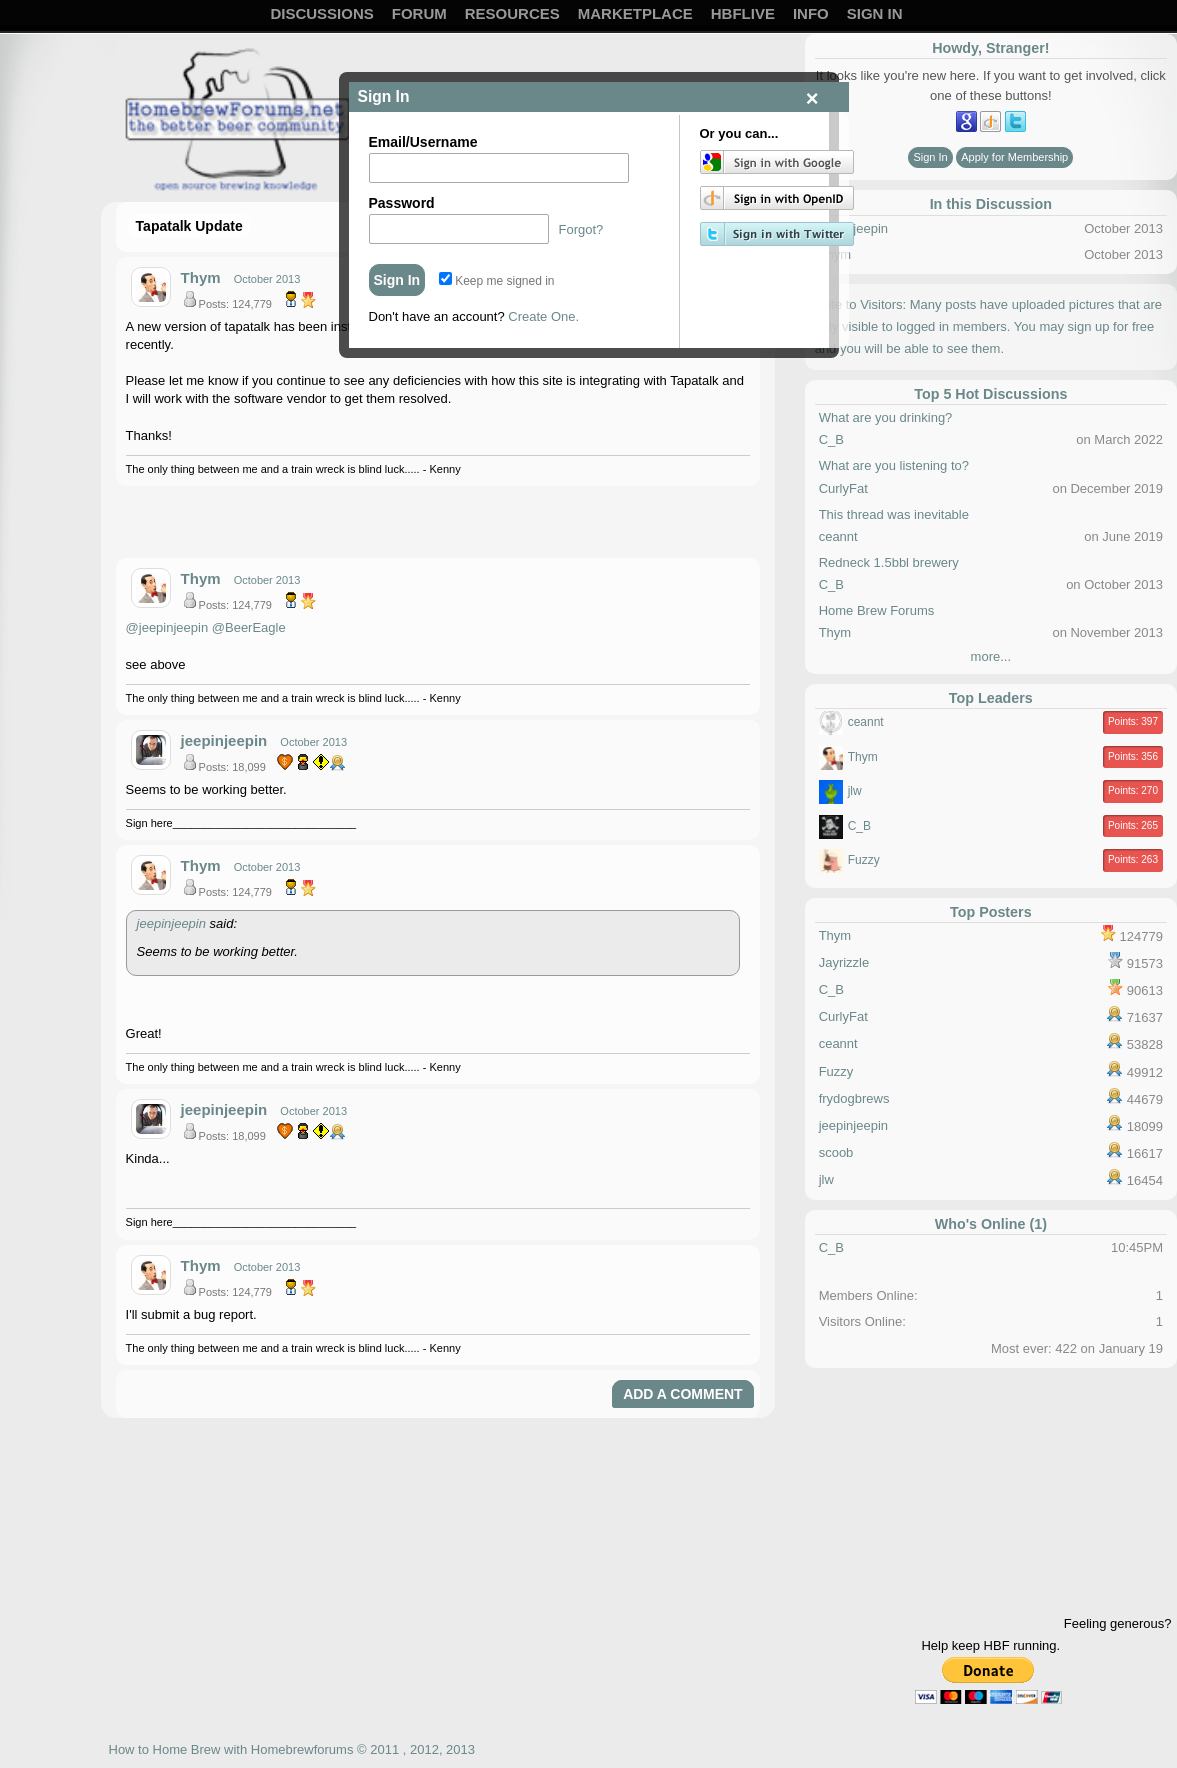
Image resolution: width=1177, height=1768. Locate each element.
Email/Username (423, 142)
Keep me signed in (497, 281)
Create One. (543, 316)
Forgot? (581, 229)
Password (402, 203)
